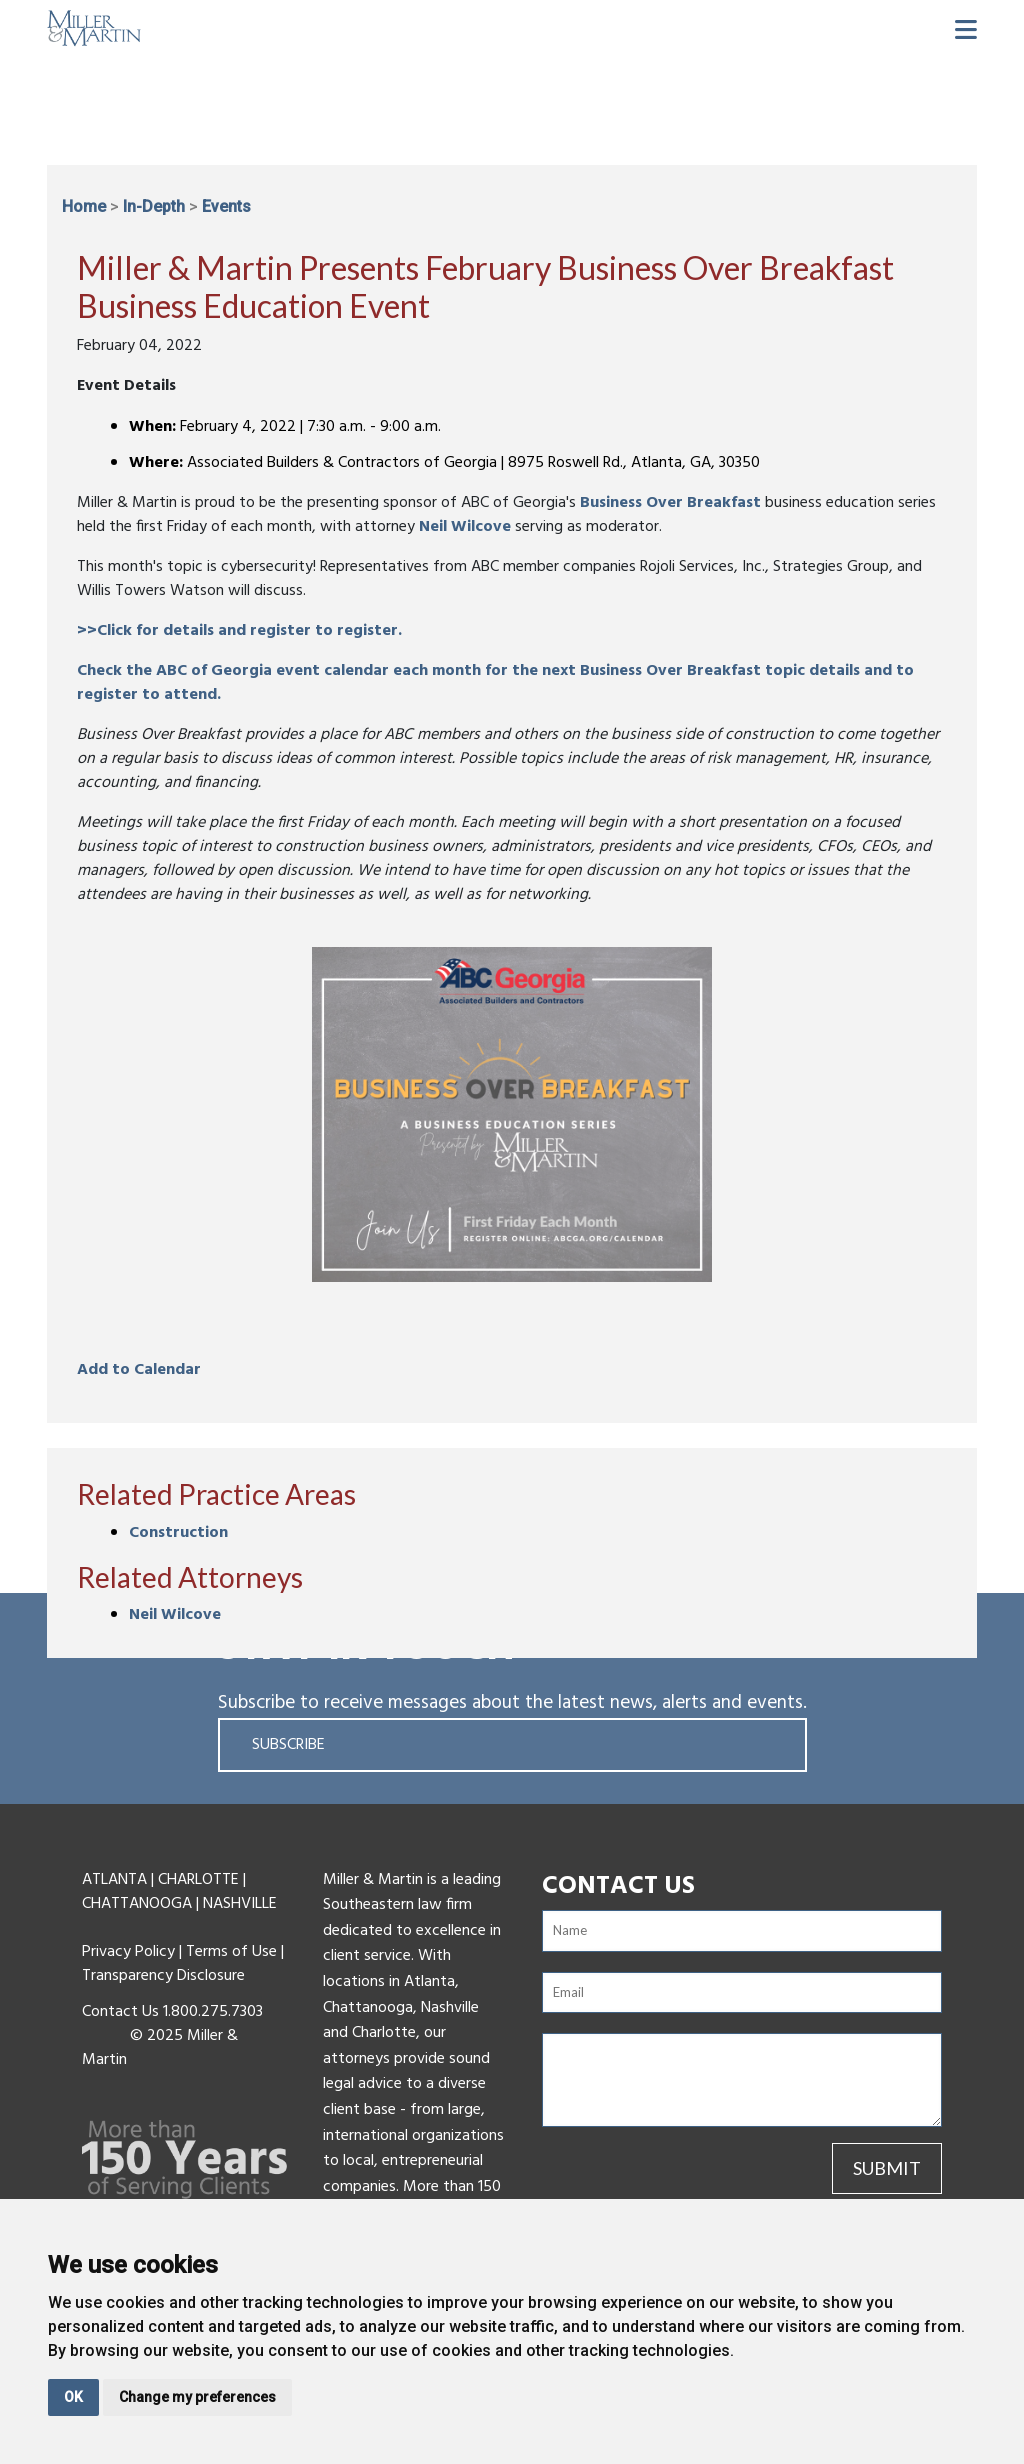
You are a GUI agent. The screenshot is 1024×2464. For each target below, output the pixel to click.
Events (226, 206)
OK (73, 2397)
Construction (178, 1533)
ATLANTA (114, 1880)
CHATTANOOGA (137, 1904)
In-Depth (154, 206)
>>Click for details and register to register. (239, 631)
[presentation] (659, 2173)
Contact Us (120, 2012)
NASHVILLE (240, 1904)
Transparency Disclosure (163, 1976)
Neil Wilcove (465, 527)
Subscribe (288, 1745)
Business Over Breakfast (670, 503)
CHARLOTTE (198, 1880)
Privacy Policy (128, 1952)
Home (84, 206)
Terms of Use (231, 1952)
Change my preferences (197, 2397)
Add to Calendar (139, 1370)
